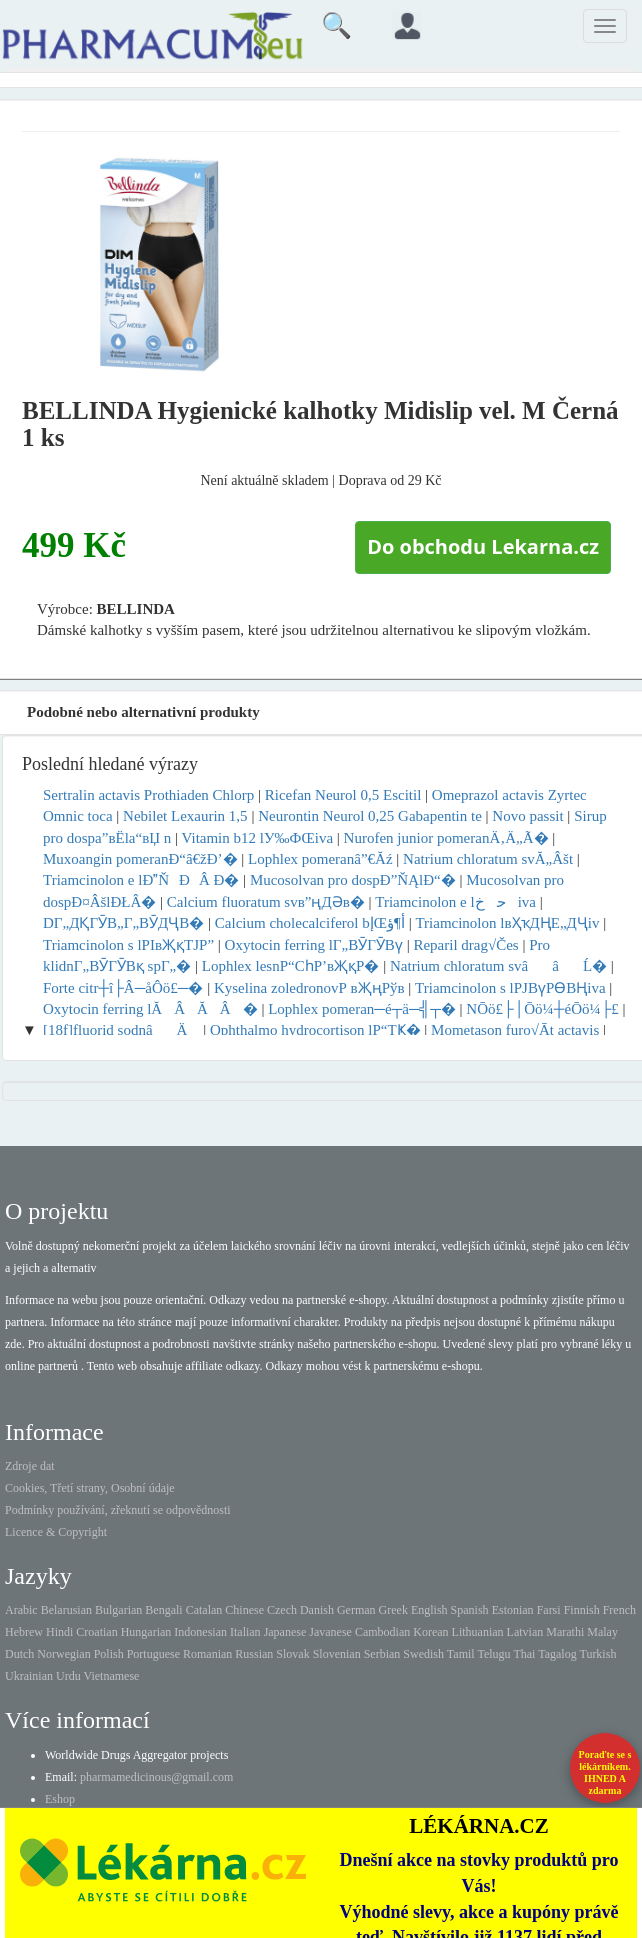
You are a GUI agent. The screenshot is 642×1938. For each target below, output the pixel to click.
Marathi (565, 1632)
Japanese (285, 1632)
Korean (430, 1632)
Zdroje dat (30, 1466)
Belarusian (66, 1610)
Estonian (513, 1610)
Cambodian (382, 1632)
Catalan (204, 1610)
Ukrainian (29, 1676)
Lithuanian (478, 1632)
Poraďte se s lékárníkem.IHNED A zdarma (605, 1772)
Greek (393, 1610)
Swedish (423, 1654)
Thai (524, 1654)
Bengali (163, 1610)
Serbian (382, 1654)
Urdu (68, 1676)
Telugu (493, 1654)
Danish (317, 1610)
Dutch (19, 1654)
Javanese (330, 1632)
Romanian (207, 1654)
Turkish (597, 1654)
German (356, 1610)
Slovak (292, 1654)
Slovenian (337, 1654)
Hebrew (24, 1632)
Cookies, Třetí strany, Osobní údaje (90, 1488)
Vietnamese (111, 1676)
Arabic (21, 1610)
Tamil (461, 1654)
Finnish (582, 1610)
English (429, 1610)
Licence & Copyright (56, 1532)
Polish (109, 1654)
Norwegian (63, 1654)
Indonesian (200, 1632)
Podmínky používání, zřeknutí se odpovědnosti (118, 1510)
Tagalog (557, 1654)
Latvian (525, 1632)
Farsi (549, 1610)
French (619, 1610)
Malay (602, 1632)
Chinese (244, 1610)
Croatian (96, 1632)
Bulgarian (118, 1610)
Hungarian (146, 1632)
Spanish (470, 1610)
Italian (245, 1632)
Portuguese (153, 1654)
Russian (254, 1654)
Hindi (59, 1632)
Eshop (60, 1799)
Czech (282, 1610)
